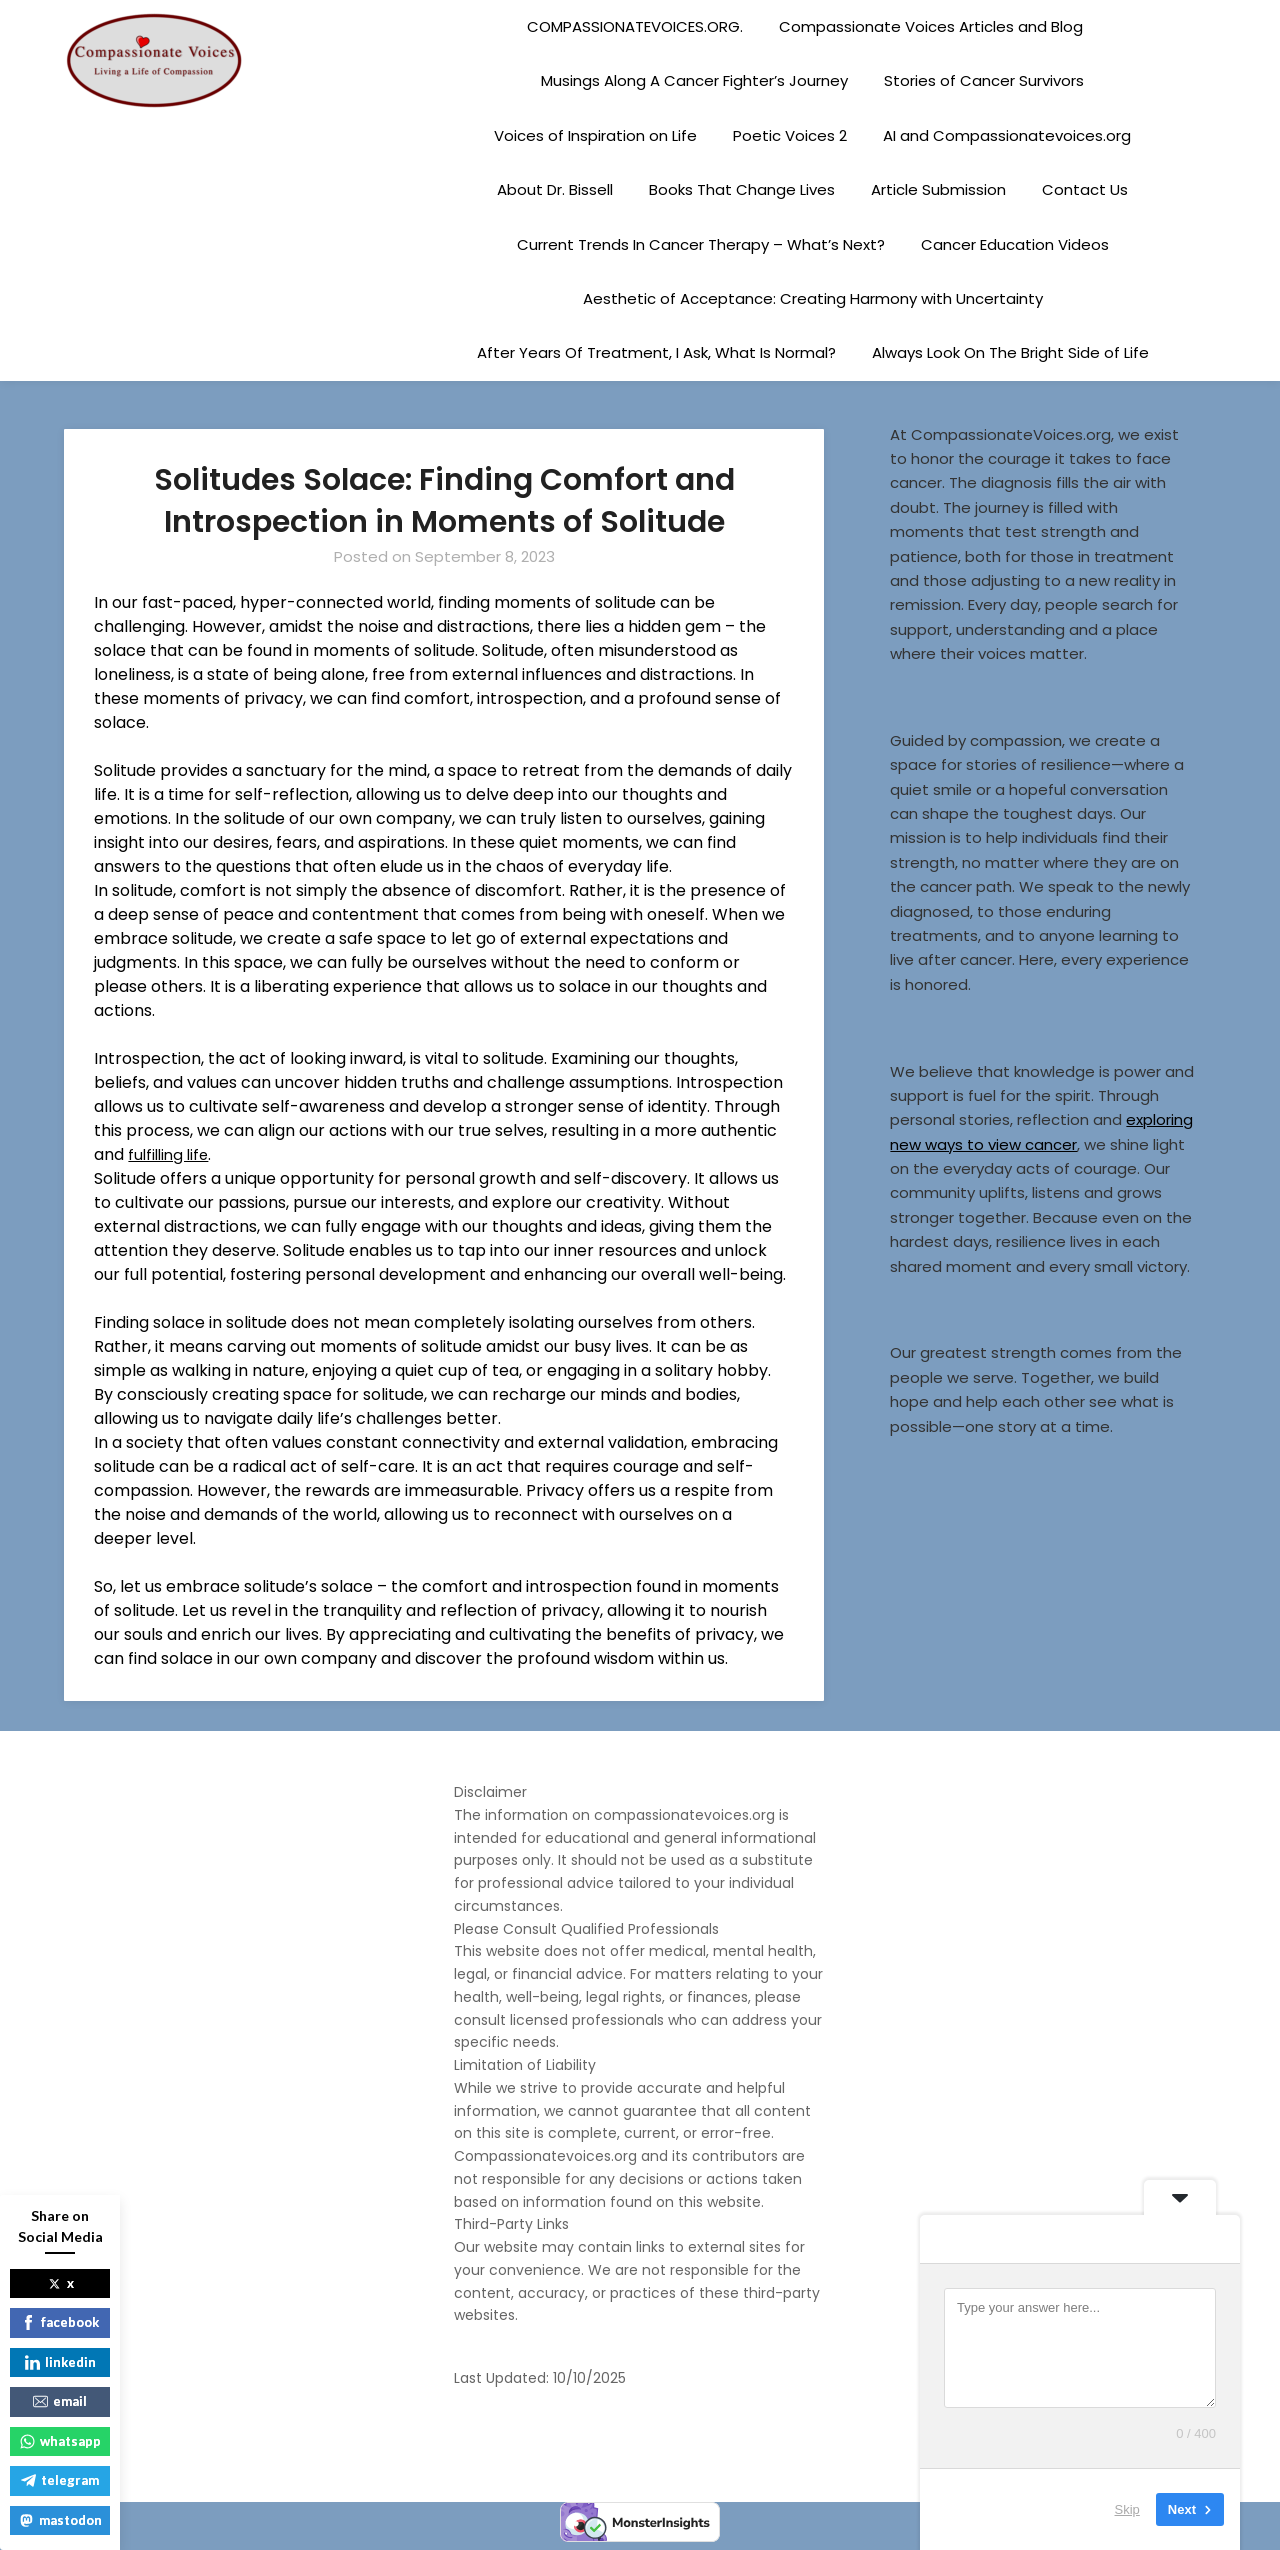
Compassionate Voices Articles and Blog (931, 26)
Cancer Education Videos (1015, 244)
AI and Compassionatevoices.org (1007, 135)
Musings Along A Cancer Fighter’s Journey (694, 80)
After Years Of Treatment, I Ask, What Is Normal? (656, 352)
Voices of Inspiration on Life (595, 135)
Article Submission (938, 189)
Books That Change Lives (742, 189)
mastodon (60, 2520)
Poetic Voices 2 (790, 135)
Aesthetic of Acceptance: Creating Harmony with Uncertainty (813, 298)
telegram (60, 2480)
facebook (60, 2322)
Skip (1127, 2509)
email (60, 2401)
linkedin (60, 2362)
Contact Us (1085, 189)
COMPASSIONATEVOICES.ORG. (635, 26)
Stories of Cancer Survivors (984, 80)
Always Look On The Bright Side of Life (1010, 352)
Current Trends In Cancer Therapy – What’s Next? (701, 244)
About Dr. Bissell (555, 189)
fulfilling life (171, 1154)
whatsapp (60, 2441)
